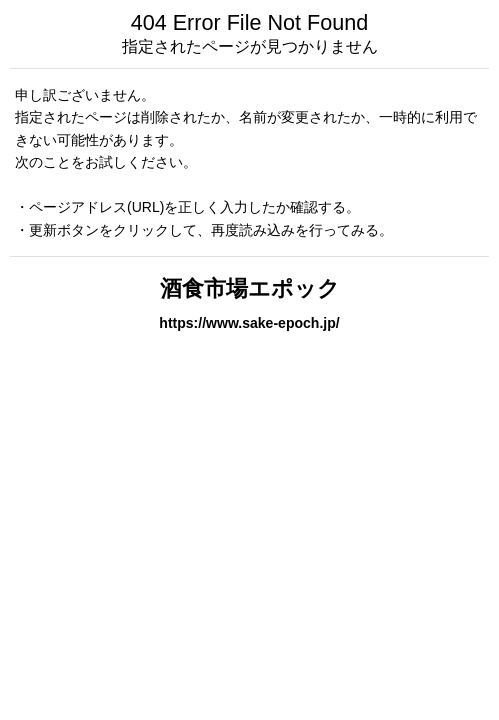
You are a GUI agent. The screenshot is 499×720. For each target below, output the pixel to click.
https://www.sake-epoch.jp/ (249, 323)
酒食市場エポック (250, 288)
